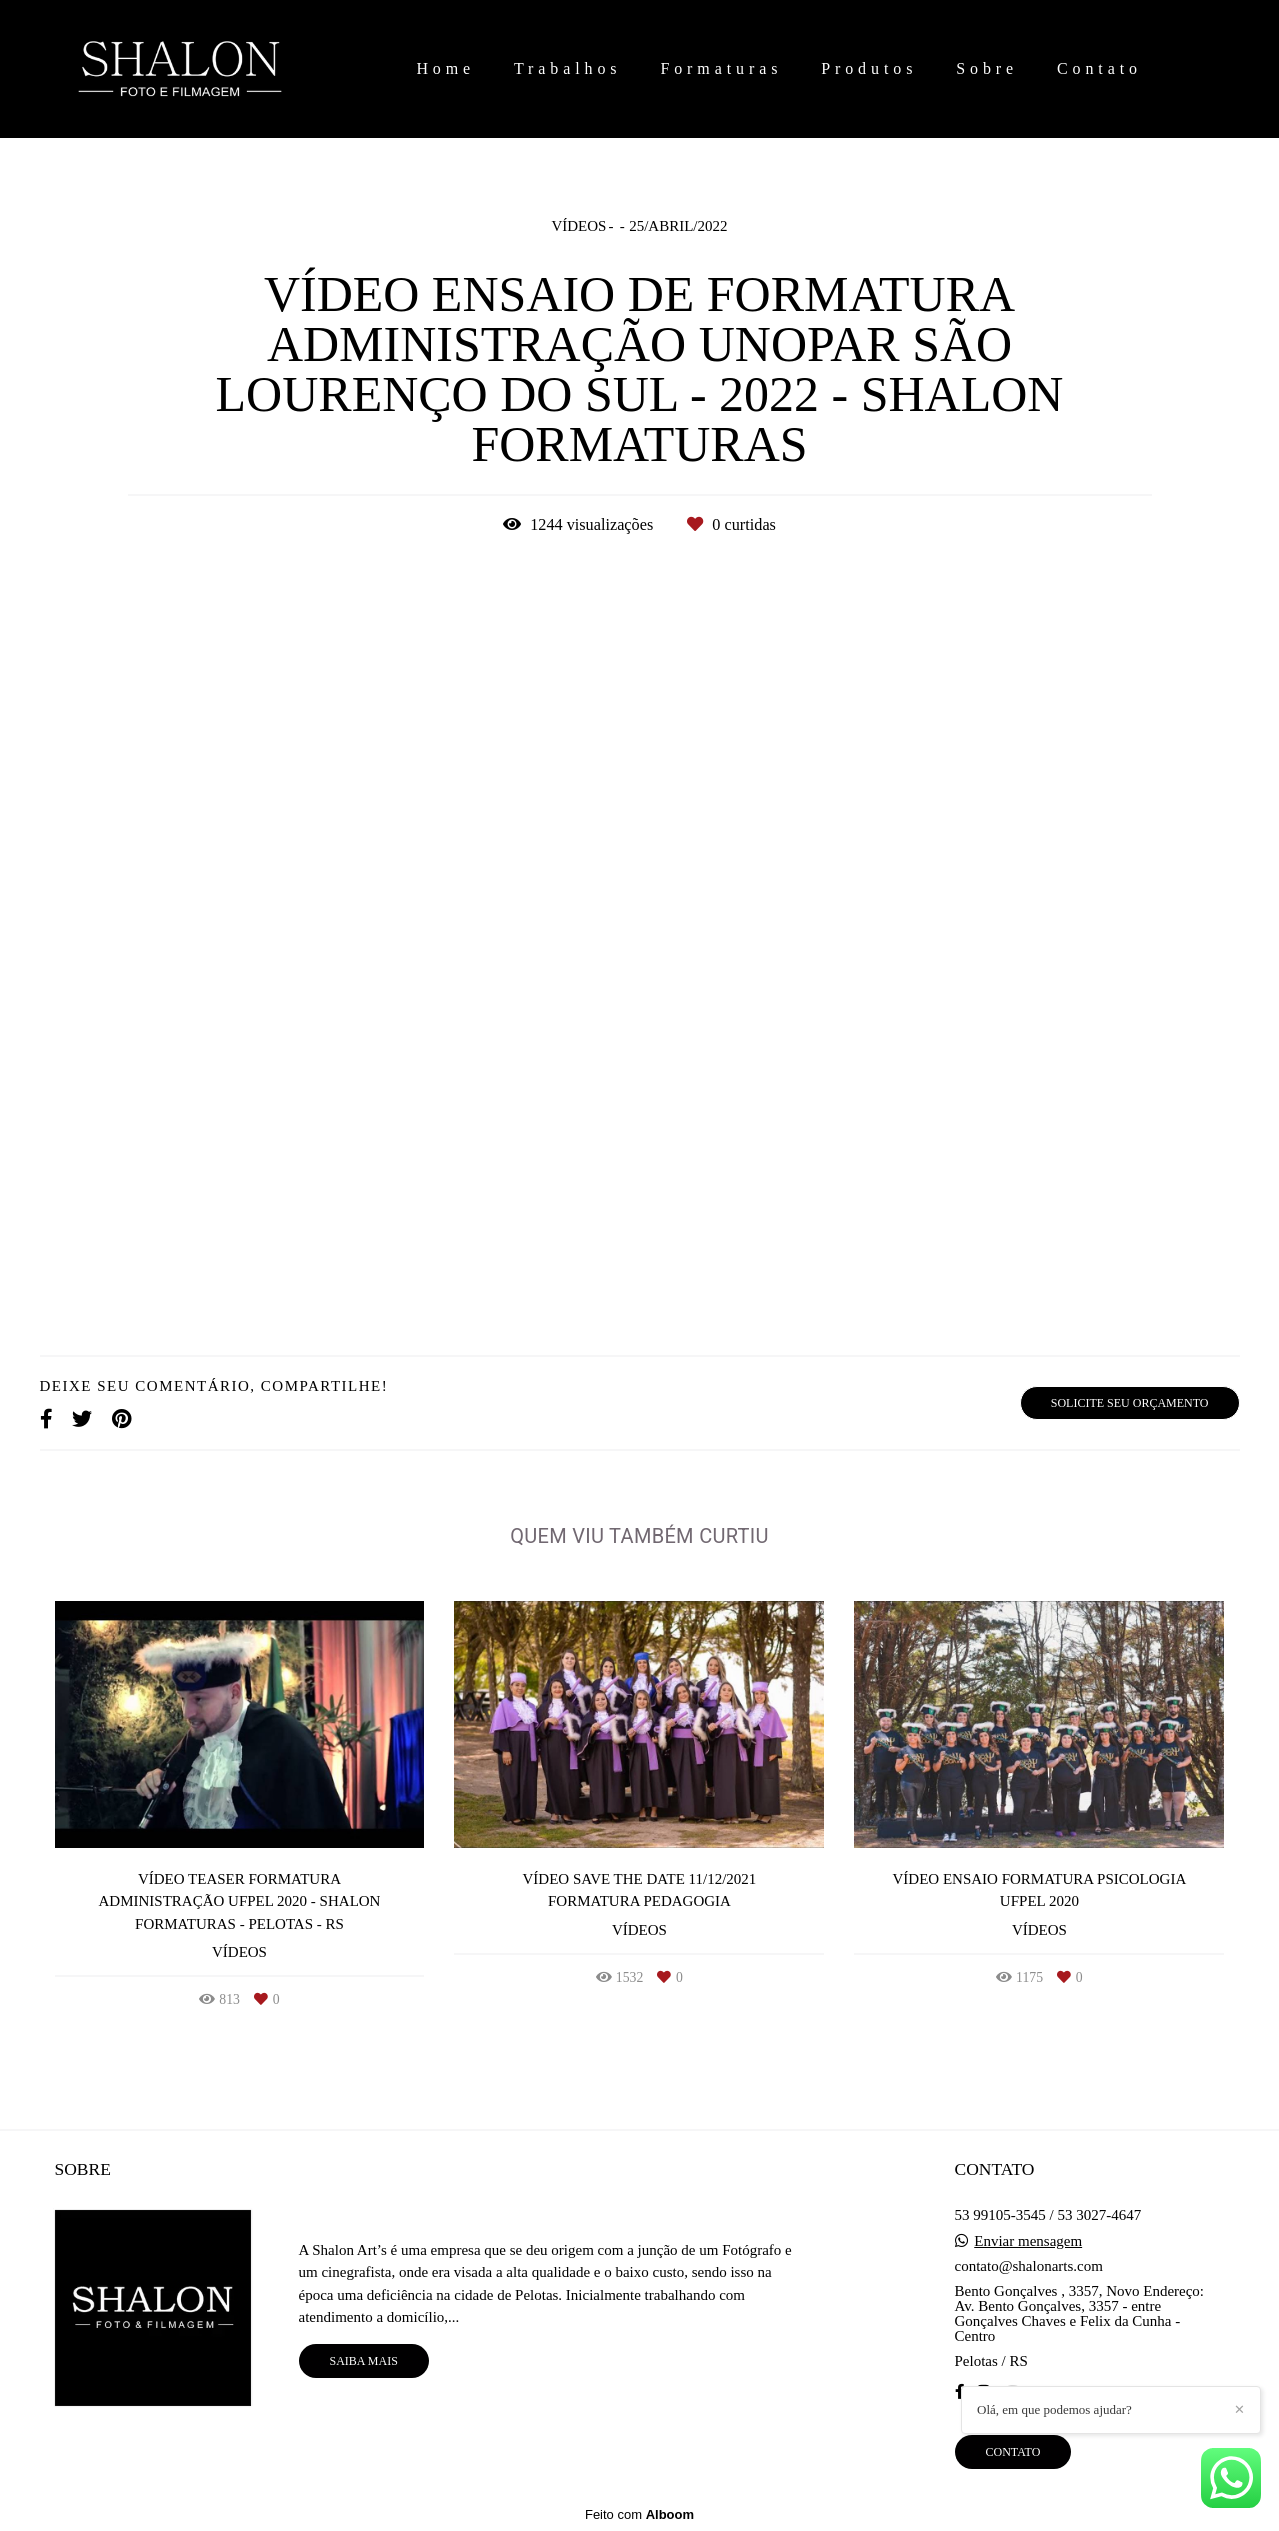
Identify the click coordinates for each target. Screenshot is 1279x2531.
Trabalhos (568, 68)
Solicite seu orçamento (1130, 1403)
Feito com (639, 2514)
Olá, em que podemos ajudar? (1054, 2409)
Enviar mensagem (1028, 2241)
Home (445, 68)
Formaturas (721, 68)
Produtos (869, 68)
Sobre (987, 68)
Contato (1099, 68)
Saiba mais (364, 2361)
